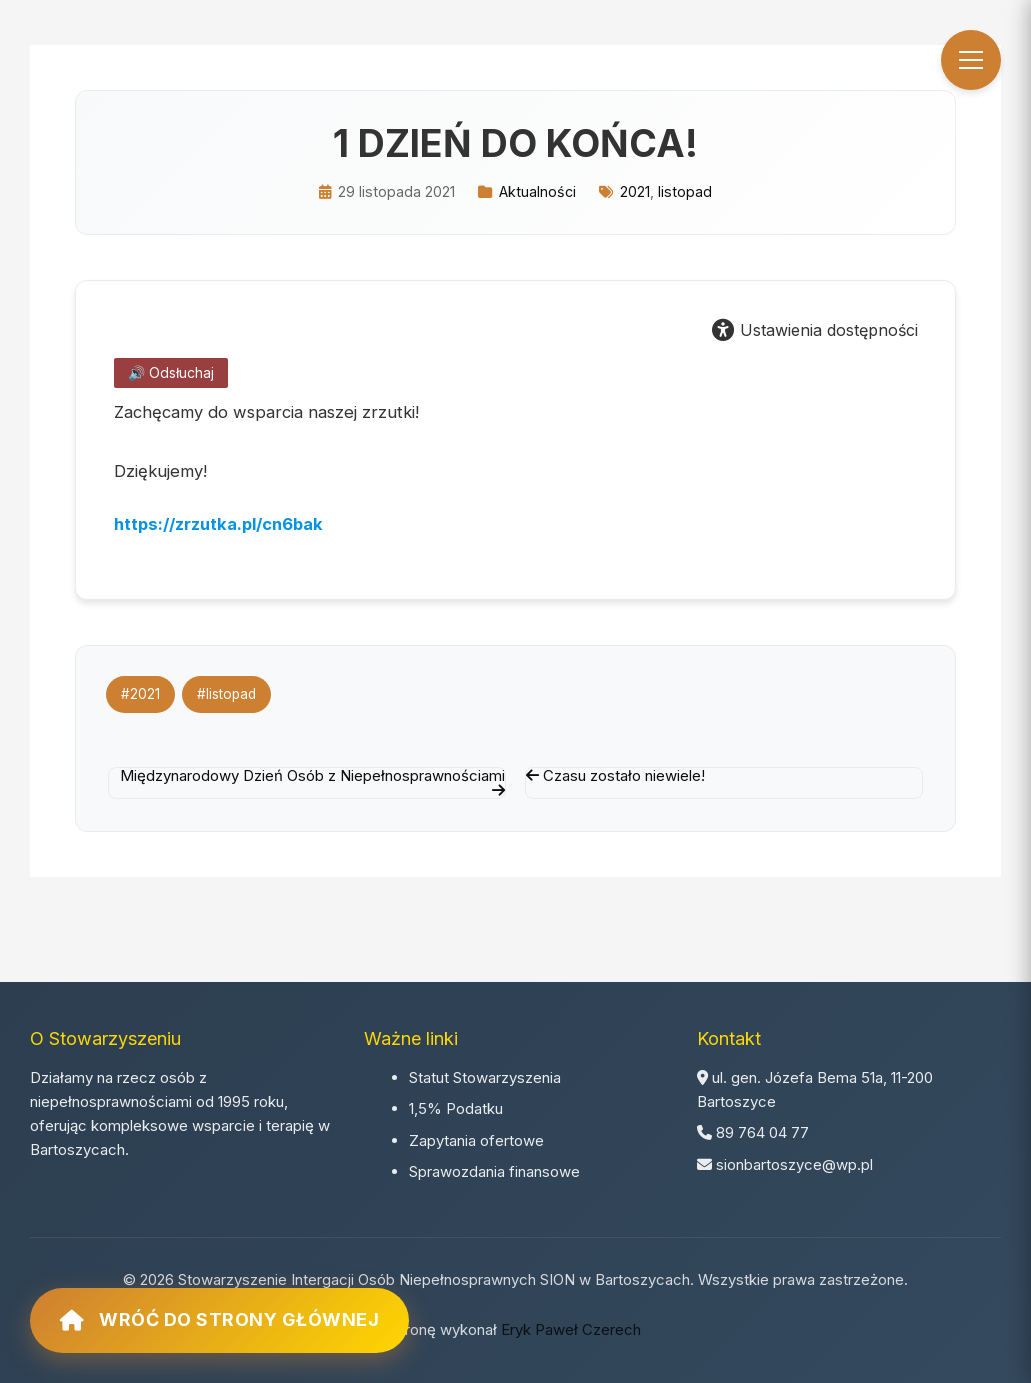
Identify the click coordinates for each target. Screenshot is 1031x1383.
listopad (685, 191)
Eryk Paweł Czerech (571, 1329)
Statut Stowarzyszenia (485, 1077)
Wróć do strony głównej (220, 1320)
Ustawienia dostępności (815, 330)
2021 (635, 191)
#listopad (227, 694)
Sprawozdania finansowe (494, 1171)
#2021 (140, 694)
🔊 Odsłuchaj (171, 372)
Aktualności (537, 191)
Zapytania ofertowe (476, 1140)
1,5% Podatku (456, 1108)
